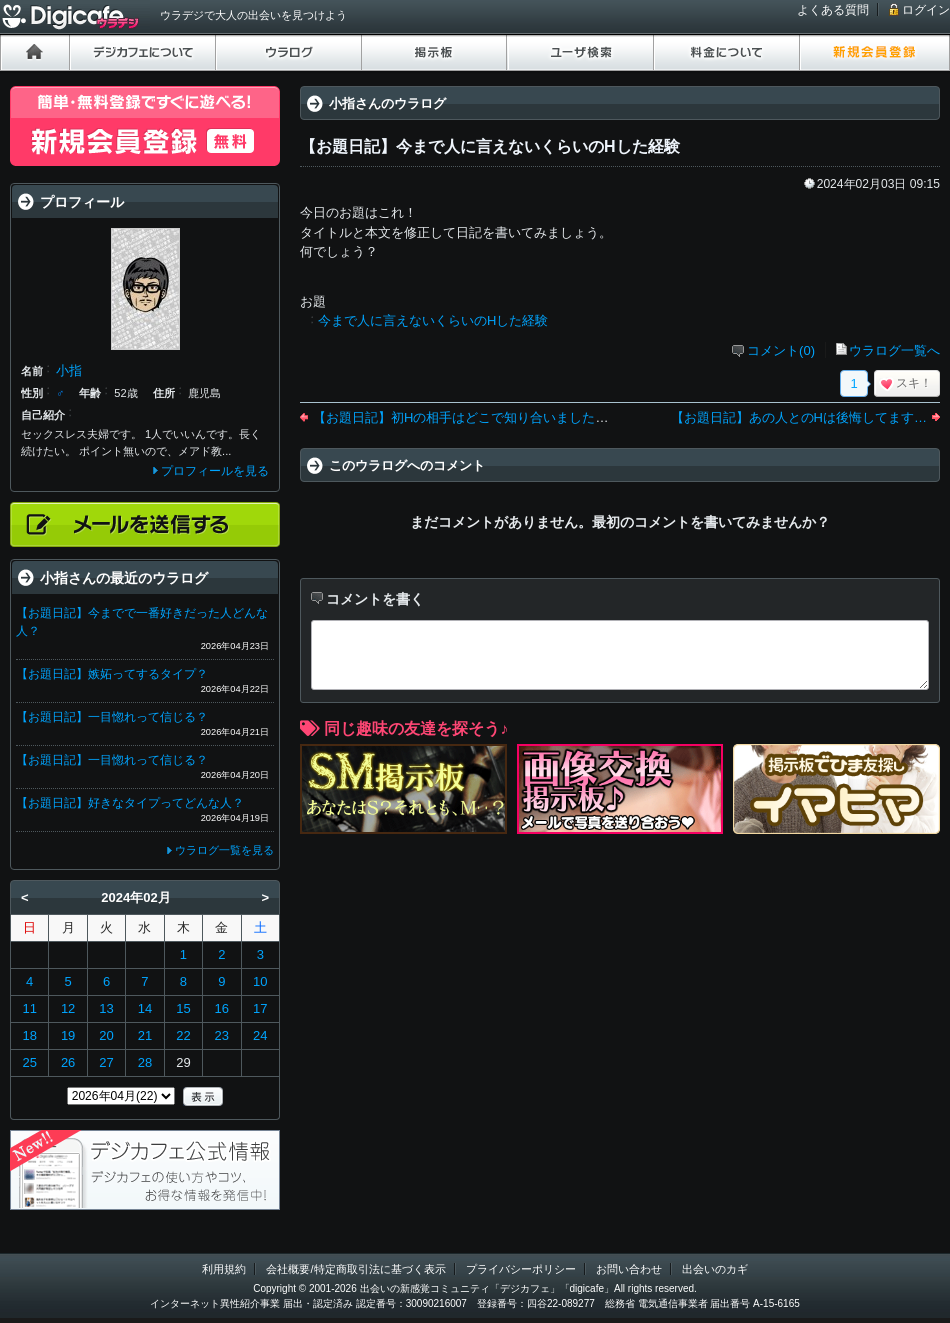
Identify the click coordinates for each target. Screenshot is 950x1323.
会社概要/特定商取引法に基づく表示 (355, 1269)
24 (260, 1035)
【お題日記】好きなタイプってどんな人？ (130, 803)
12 (68, 1008)
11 (29, 1008)
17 (260, 1008)
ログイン (926, 10)
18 (29, 1035)
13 (106, 1008)
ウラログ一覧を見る (224, 850)
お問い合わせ (629, 1269)
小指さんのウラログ (387, 103)
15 (183, 1008)
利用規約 (224, 1269)
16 (222, 1008)
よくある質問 (833, 10)
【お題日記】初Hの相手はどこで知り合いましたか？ (467, 417)
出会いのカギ (715, 1269)
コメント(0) (781, 350)
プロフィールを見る (215, 471)
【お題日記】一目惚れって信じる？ (112, 717)
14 (145, 1008)
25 (29, 1062)
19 (68, 1035)
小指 (69, 370)
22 (183, 1035)
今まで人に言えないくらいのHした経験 (433, 320)
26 (68, 1062)
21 (145, 1035)
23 (222, 1035)
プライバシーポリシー (521, 1269)
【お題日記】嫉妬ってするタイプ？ (112, 674)
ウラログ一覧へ (894, 350)
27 (106, 1062)
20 (106, 1035)
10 (260, 981)
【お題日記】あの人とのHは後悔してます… (799, 417)
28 (145, 1062)
